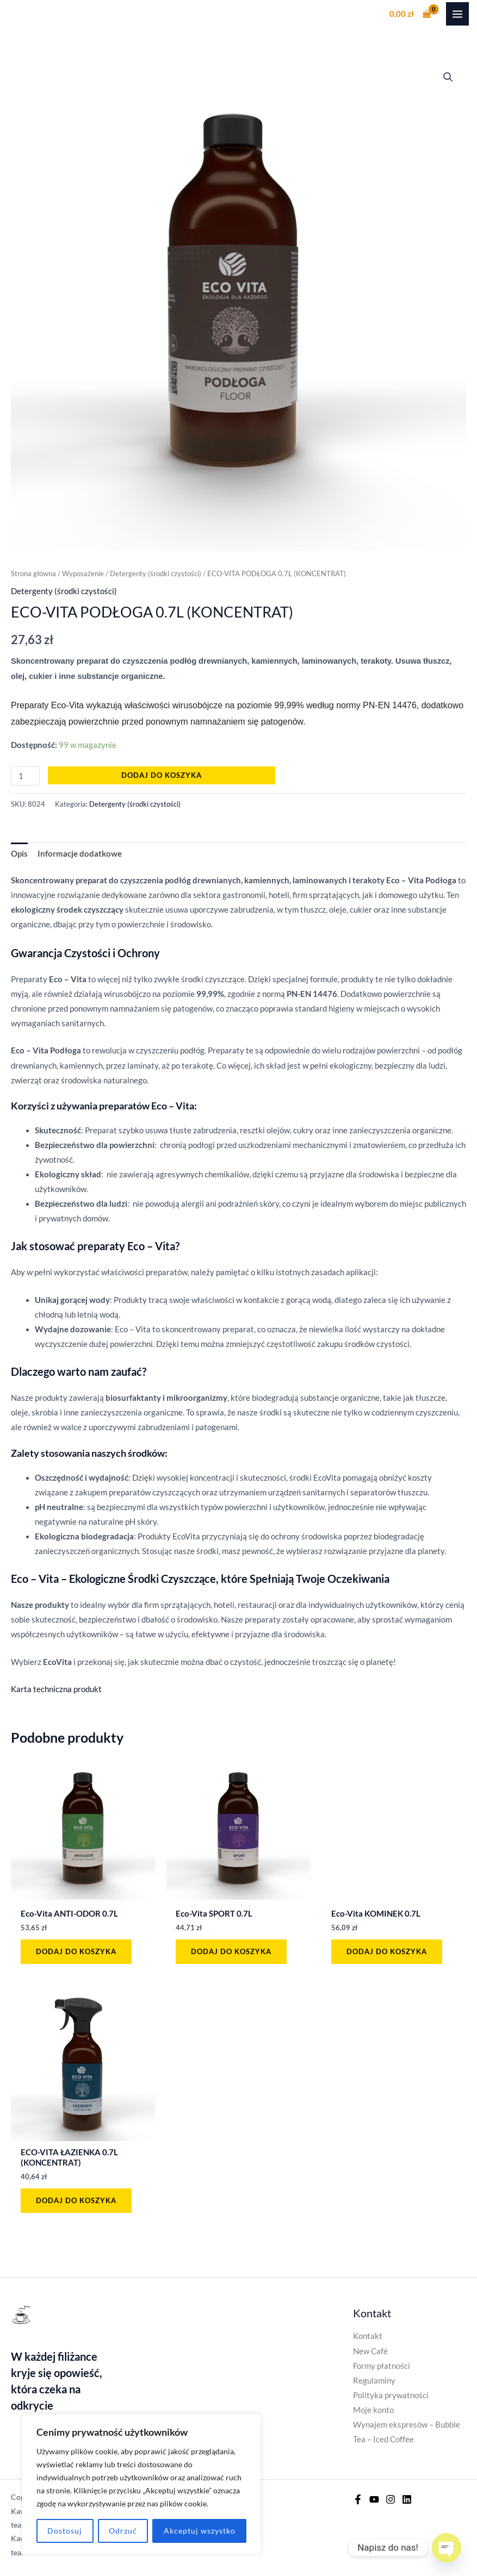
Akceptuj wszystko (200, 2530)
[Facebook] (358, 2499)
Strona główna (33, 573)
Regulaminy (374, 2380)
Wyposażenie (83, 573)
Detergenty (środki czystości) (155, 573)
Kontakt (367, 2336)
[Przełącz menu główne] (457, 13)
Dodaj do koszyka (161, 775)
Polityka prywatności (391, 2395)
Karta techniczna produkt (56, 1689)
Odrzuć (123, 2530)
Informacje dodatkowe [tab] (80, 853)
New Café (370, 2351)
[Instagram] (390, 2499)
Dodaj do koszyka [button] (76, 1951)
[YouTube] (374, 2499)
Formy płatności (381, 2366)
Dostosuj (64, 2530)
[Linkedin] (407, 2499)
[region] (141, 2484)
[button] (448, 77)
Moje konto (373, 2410)
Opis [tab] (19, 853)
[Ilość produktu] (25, 775)
